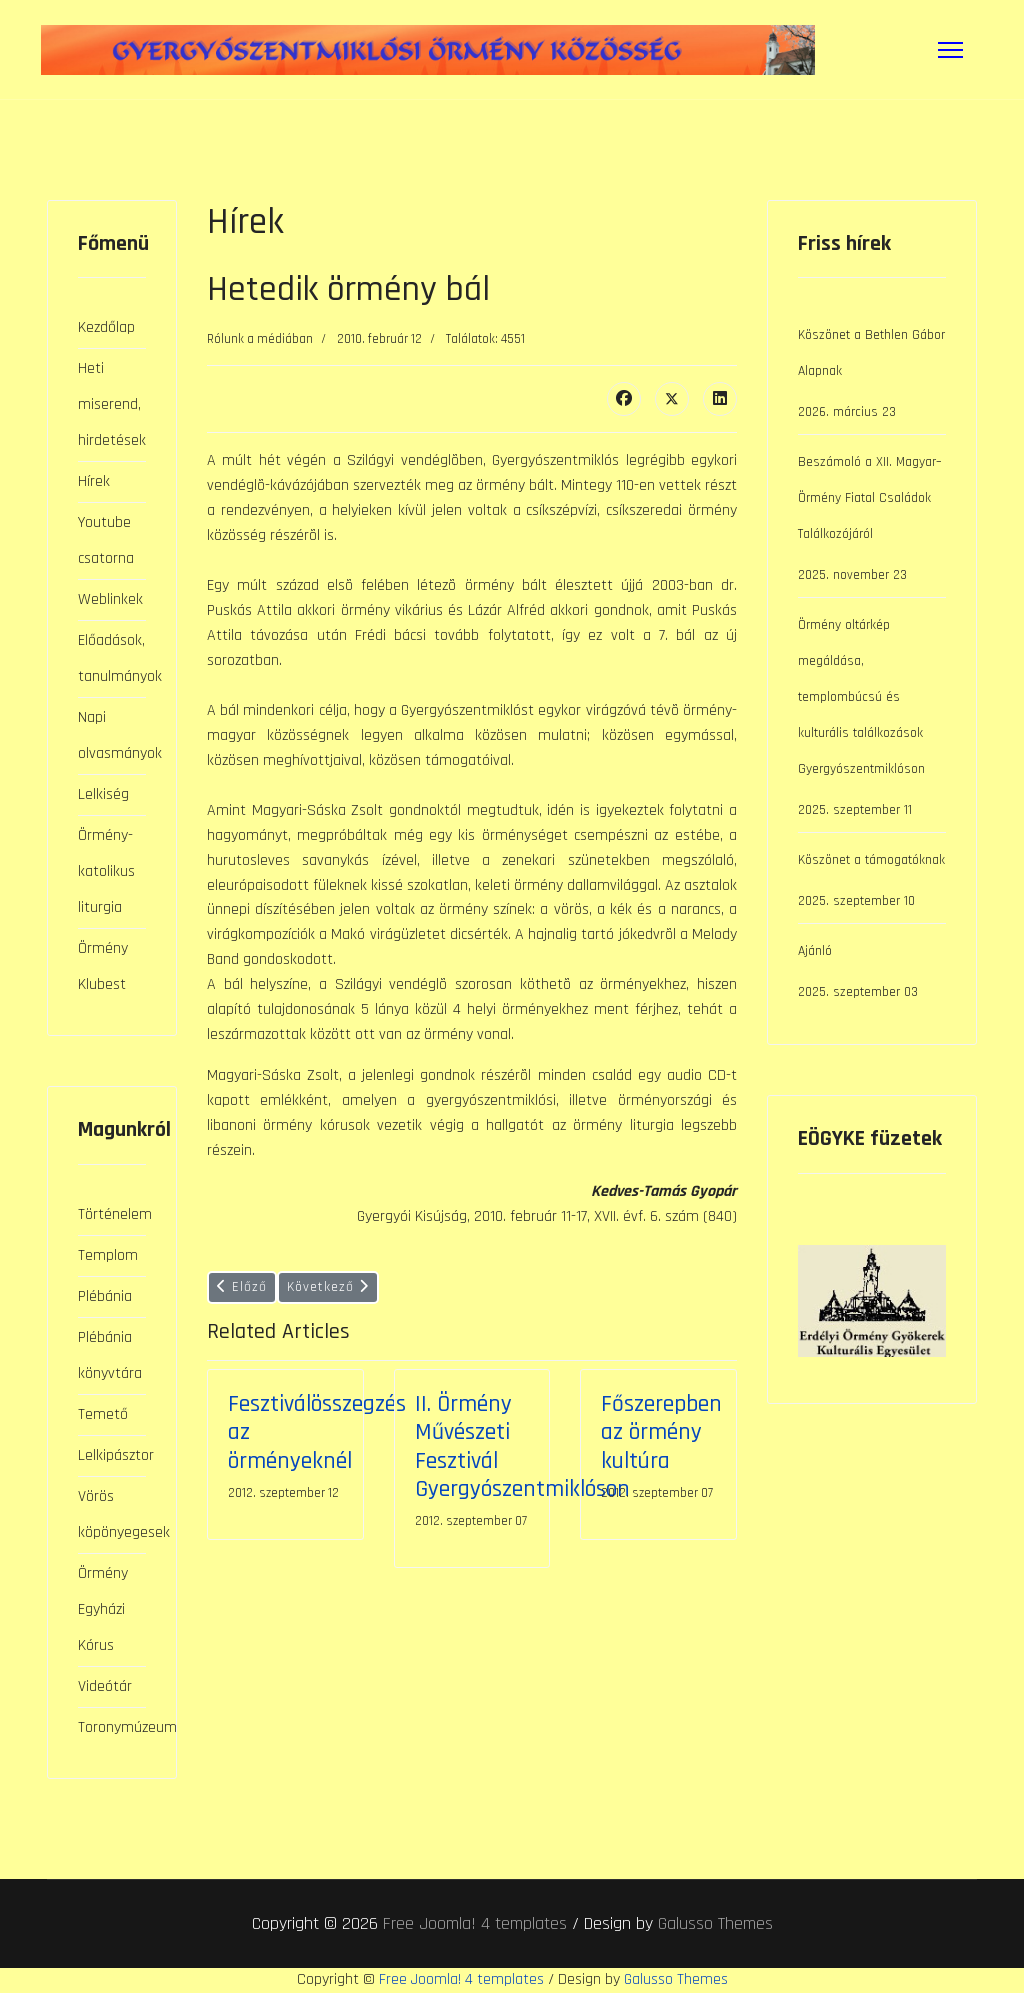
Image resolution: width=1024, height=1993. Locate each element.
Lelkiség (103, 794)
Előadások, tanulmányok (112, 658)
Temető (103, 1414)
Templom (108, 1255)
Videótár (105, 1686)
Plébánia (105, 1296)
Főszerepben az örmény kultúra (661, 1432)
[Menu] (950, 50)
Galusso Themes (715, 1923)
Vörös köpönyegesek (112, 1514)
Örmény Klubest (103, 966)
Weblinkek (110, 599)
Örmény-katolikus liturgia (106, 871)
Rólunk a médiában (260, 339)
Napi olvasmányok (112, 735)
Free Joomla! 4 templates (475, 1923)
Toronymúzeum (112, 1727)
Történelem (112, 1214)
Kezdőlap (106, 327)
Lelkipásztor (112, 1455)
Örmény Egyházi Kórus (103, 1609)
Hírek (94, 481)
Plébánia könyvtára (110, 1355)
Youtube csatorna (106, 540)
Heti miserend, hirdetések (112, 404)
